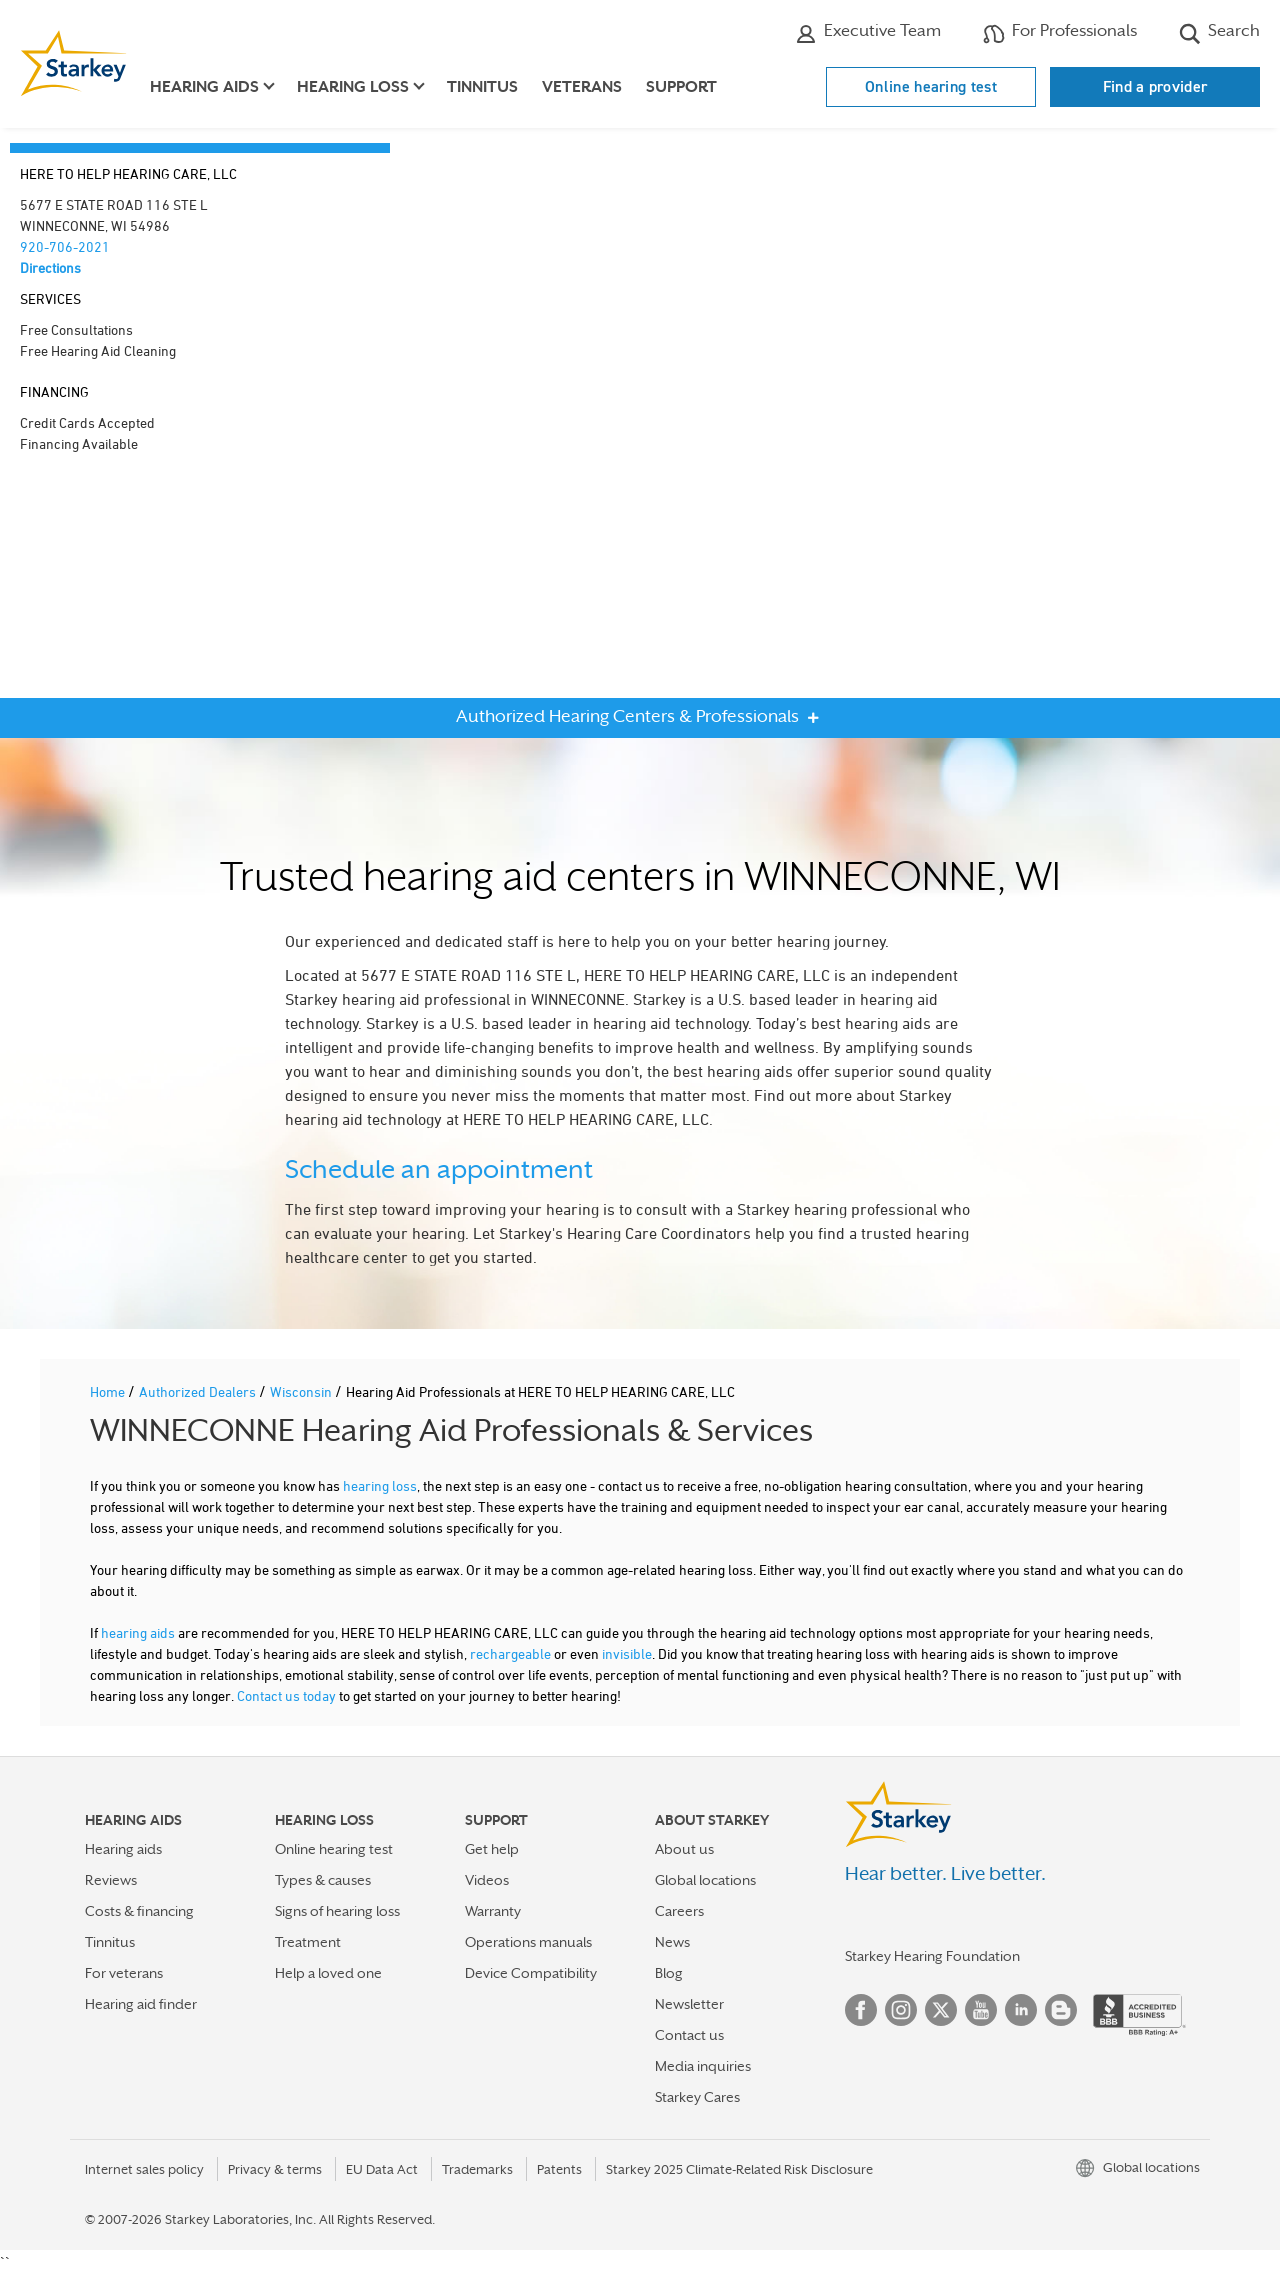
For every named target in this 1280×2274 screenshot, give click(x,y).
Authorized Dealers (199, 1391)
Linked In (1021, 2010)
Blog (669, 1973)
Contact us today (286, 1695)
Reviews (111, 1880)
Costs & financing (139, 1911)
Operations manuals (528, 1942)
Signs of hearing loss (337, 1911)
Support (681, 87)
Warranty (493, 1911)
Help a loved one (328, 1973)
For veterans (124, 1973)
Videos (487, 1880)
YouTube (981, 2010)
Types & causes (323, 1880)
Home (109, 1391)
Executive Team (868, 33)
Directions (50, 267)
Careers (679, 1911)
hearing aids (138, 1632)
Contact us (689, 2035)
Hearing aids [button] (204, 87)
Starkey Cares (697, 2097)
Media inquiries (703, 2066)
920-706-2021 (65, 246)
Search (1219, 33)
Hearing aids (123, 1849)
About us (684, 1849)
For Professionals (1060, 33)
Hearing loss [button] (353, 87)
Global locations (705, 1880)
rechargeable (510, 1653)
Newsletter (689, 2004)
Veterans (582, 87)
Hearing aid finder (141, 2004)
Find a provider (1155, 86)
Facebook (861, 2010)
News (672, 1942)
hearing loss (380, 1485)
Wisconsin (302, 1391)
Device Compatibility (531, 1973)
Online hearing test (931, 86)
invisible (627, 1653)
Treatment (308, 1942)
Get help (492, 1849)
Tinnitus (482, 87)
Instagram (901, 2010)
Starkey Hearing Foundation (932, 1956)
